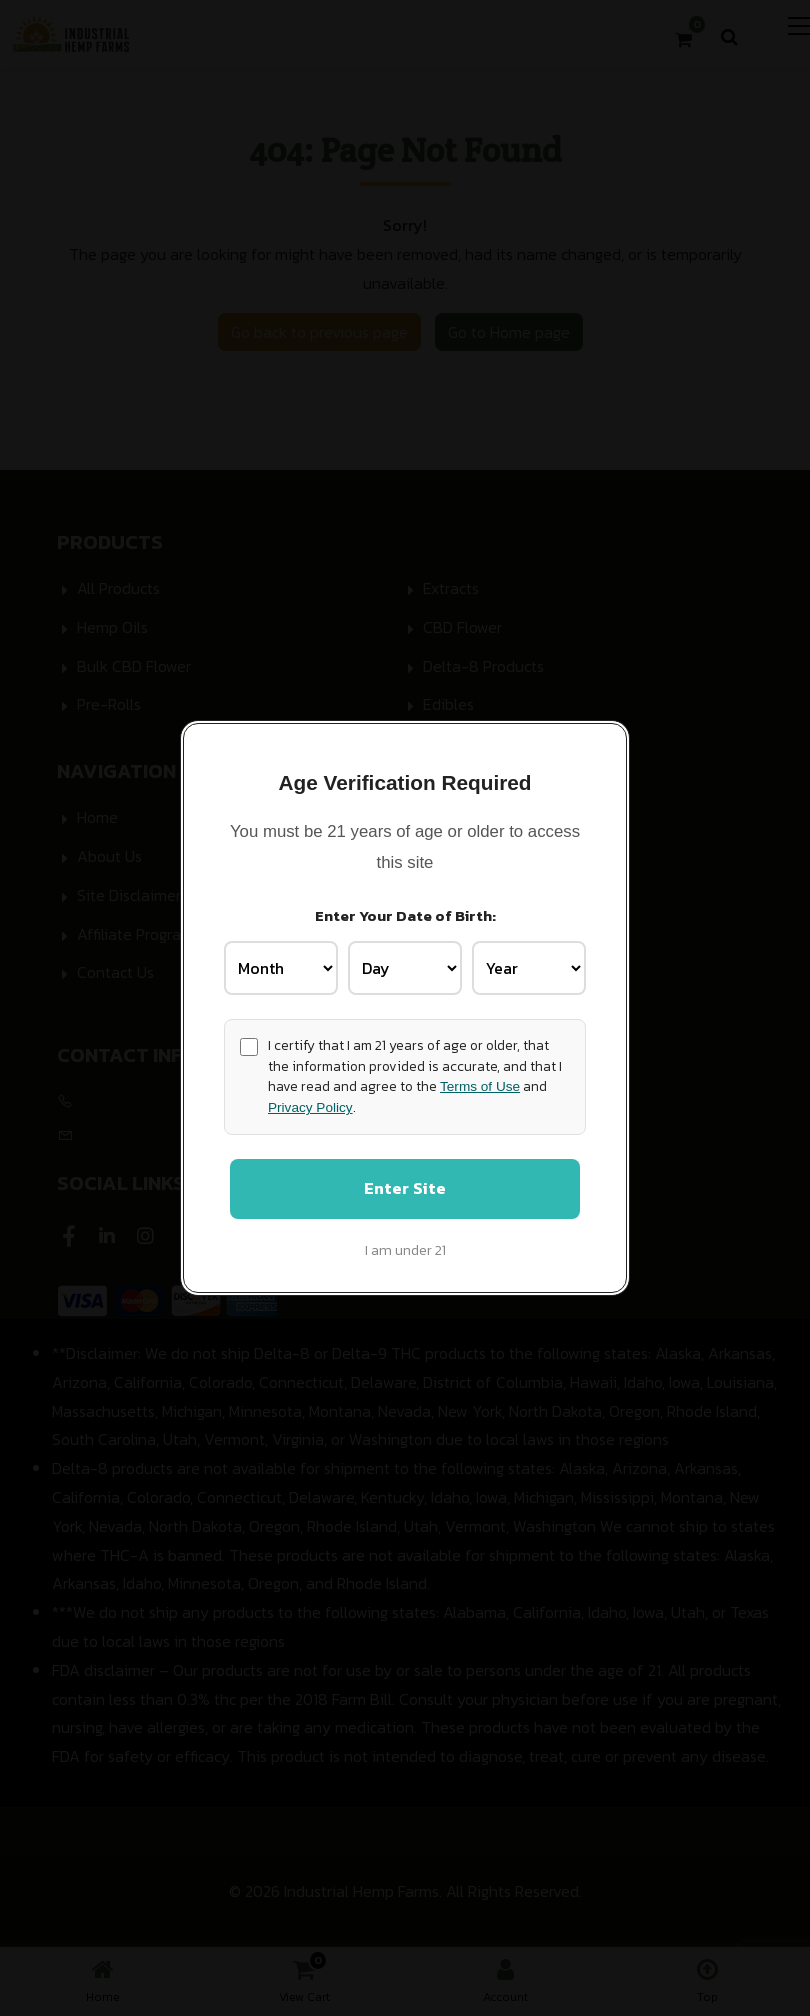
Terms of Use (480, 1085)
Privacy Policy (310, 1106)
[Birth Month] (281, 967)
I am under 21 (405, 1251)
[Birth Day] (405, 967)
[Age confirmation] (249, 1046)
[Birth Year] (529, 967)
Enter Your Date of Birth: (405, 914)
